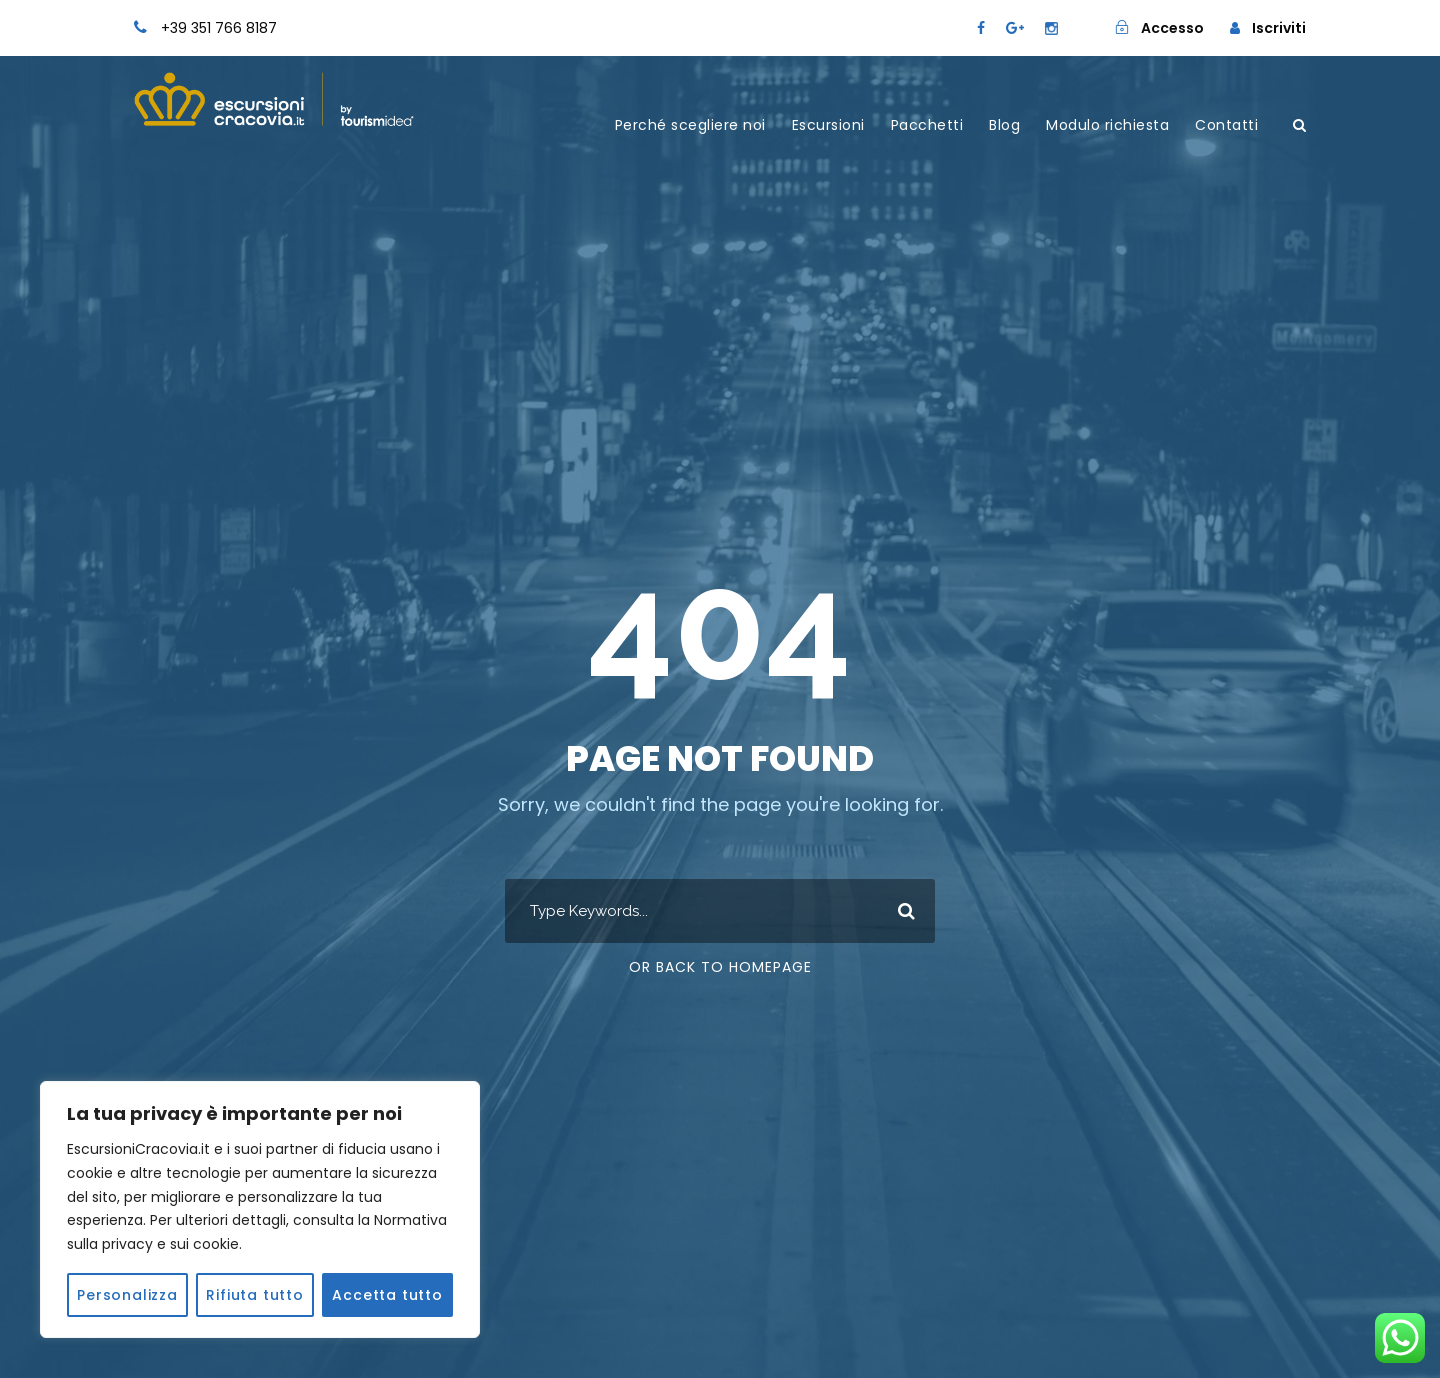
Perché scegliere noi (690, 125)
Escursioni (828, 125)
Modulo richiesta (1107, 125)
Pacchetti (927, 125)
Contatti (1226, 125)
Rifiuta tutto (254, 1295)
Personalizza (127, 1295)
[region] (260, 1209)
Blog (1004, 125)
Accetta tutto (387, 1295)
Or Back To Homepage (720, 967)
